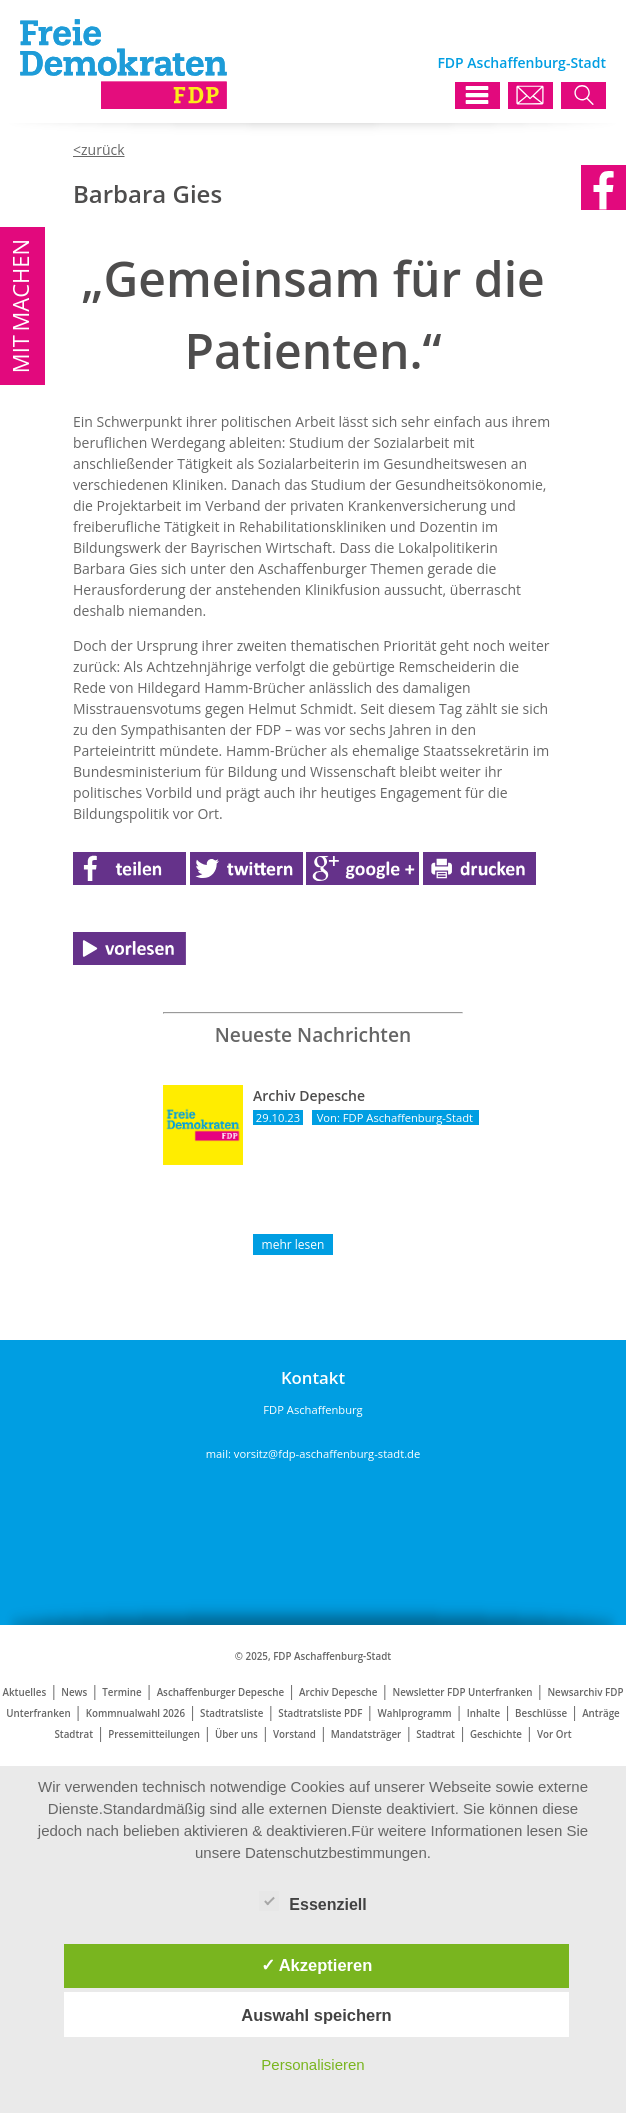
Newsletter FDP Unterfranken (462, 1692)
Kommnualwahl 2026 (135, 1713)
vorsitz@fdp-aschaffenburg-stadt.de (327, 1453)
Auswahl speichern (316, 2015)
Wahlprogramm (414, 1713)
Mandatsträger (366, 1734)
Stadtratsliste (231, 1713)
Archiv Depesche (338, 1692)
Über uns (236, 1734)
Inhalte (483, 1713)
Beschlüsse (541, 1713)
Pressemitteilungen (154, 1734)
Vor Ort (554, 1734)
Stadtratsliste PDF (320, 1713)
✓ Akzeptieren (317, 1965)
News (74, 1692)
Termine (121, 1692)
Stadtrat (435, 1734)
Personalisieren (312, 2064)
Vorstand (294, 1734)
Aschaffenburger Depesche (220, 1692)
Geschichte (496, 1734)
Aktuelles (25, 1692)
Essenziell (312, 1901)
